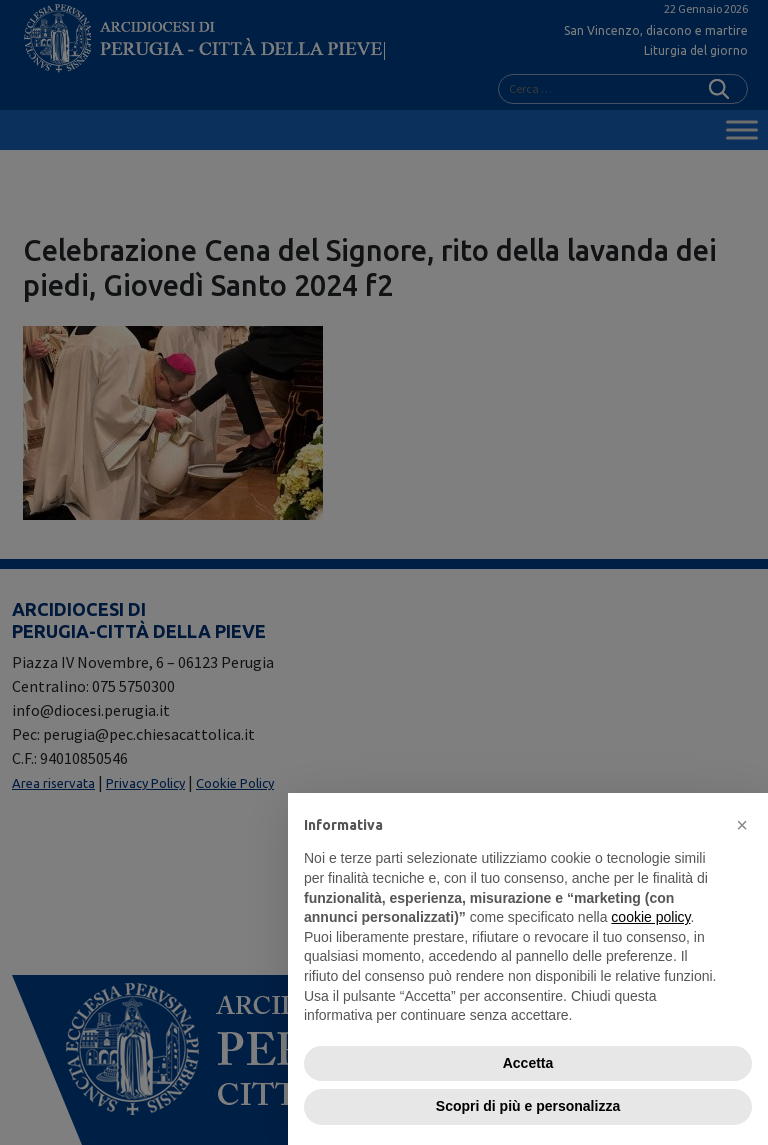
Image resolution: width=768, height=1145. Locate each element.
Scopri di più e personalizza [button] (528, 1106)
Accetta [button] (528, 1063)
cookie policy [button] (650, 917)
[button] (742, 825)
